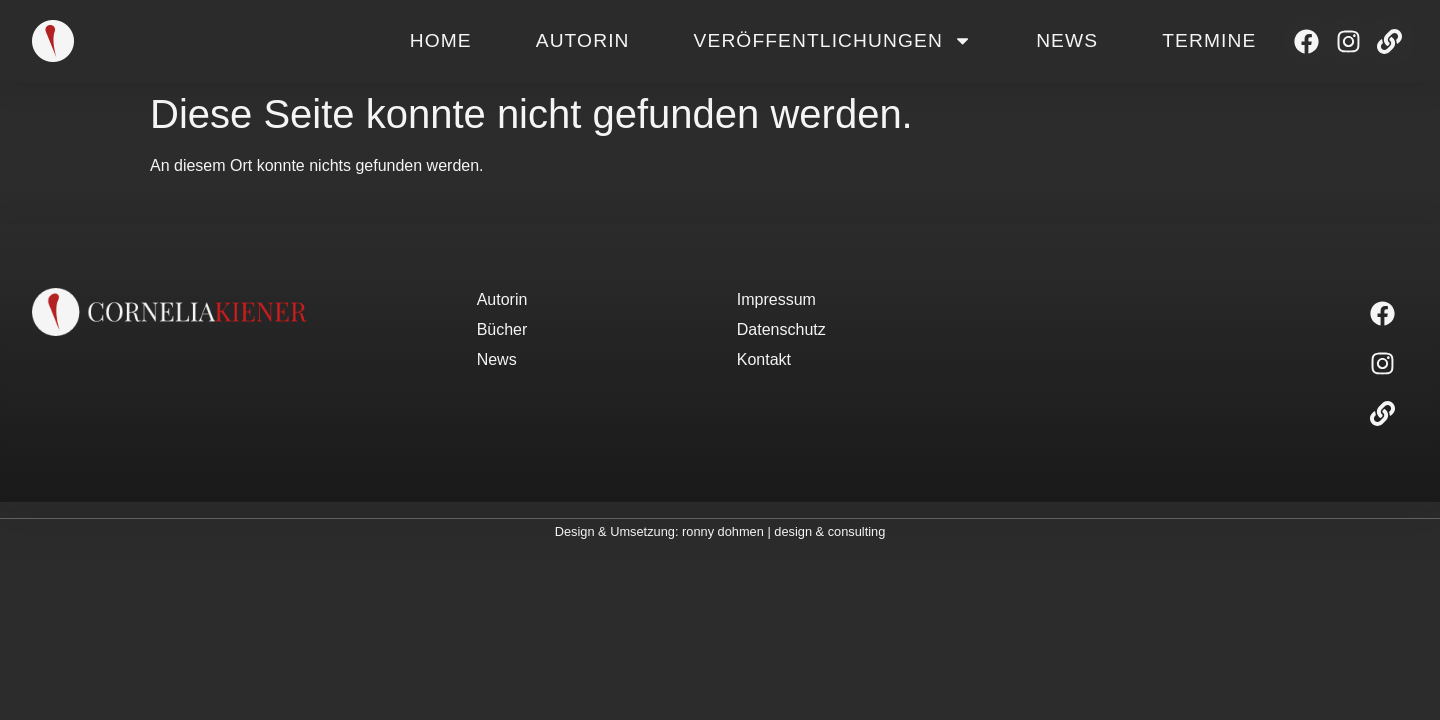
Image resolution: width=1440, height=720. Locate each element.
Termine (1209, 40)
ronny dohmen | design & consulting (783, 531)
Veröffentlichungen (833, 40)
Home (441, 40)
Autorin (583, 40)
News (1067, 40)
